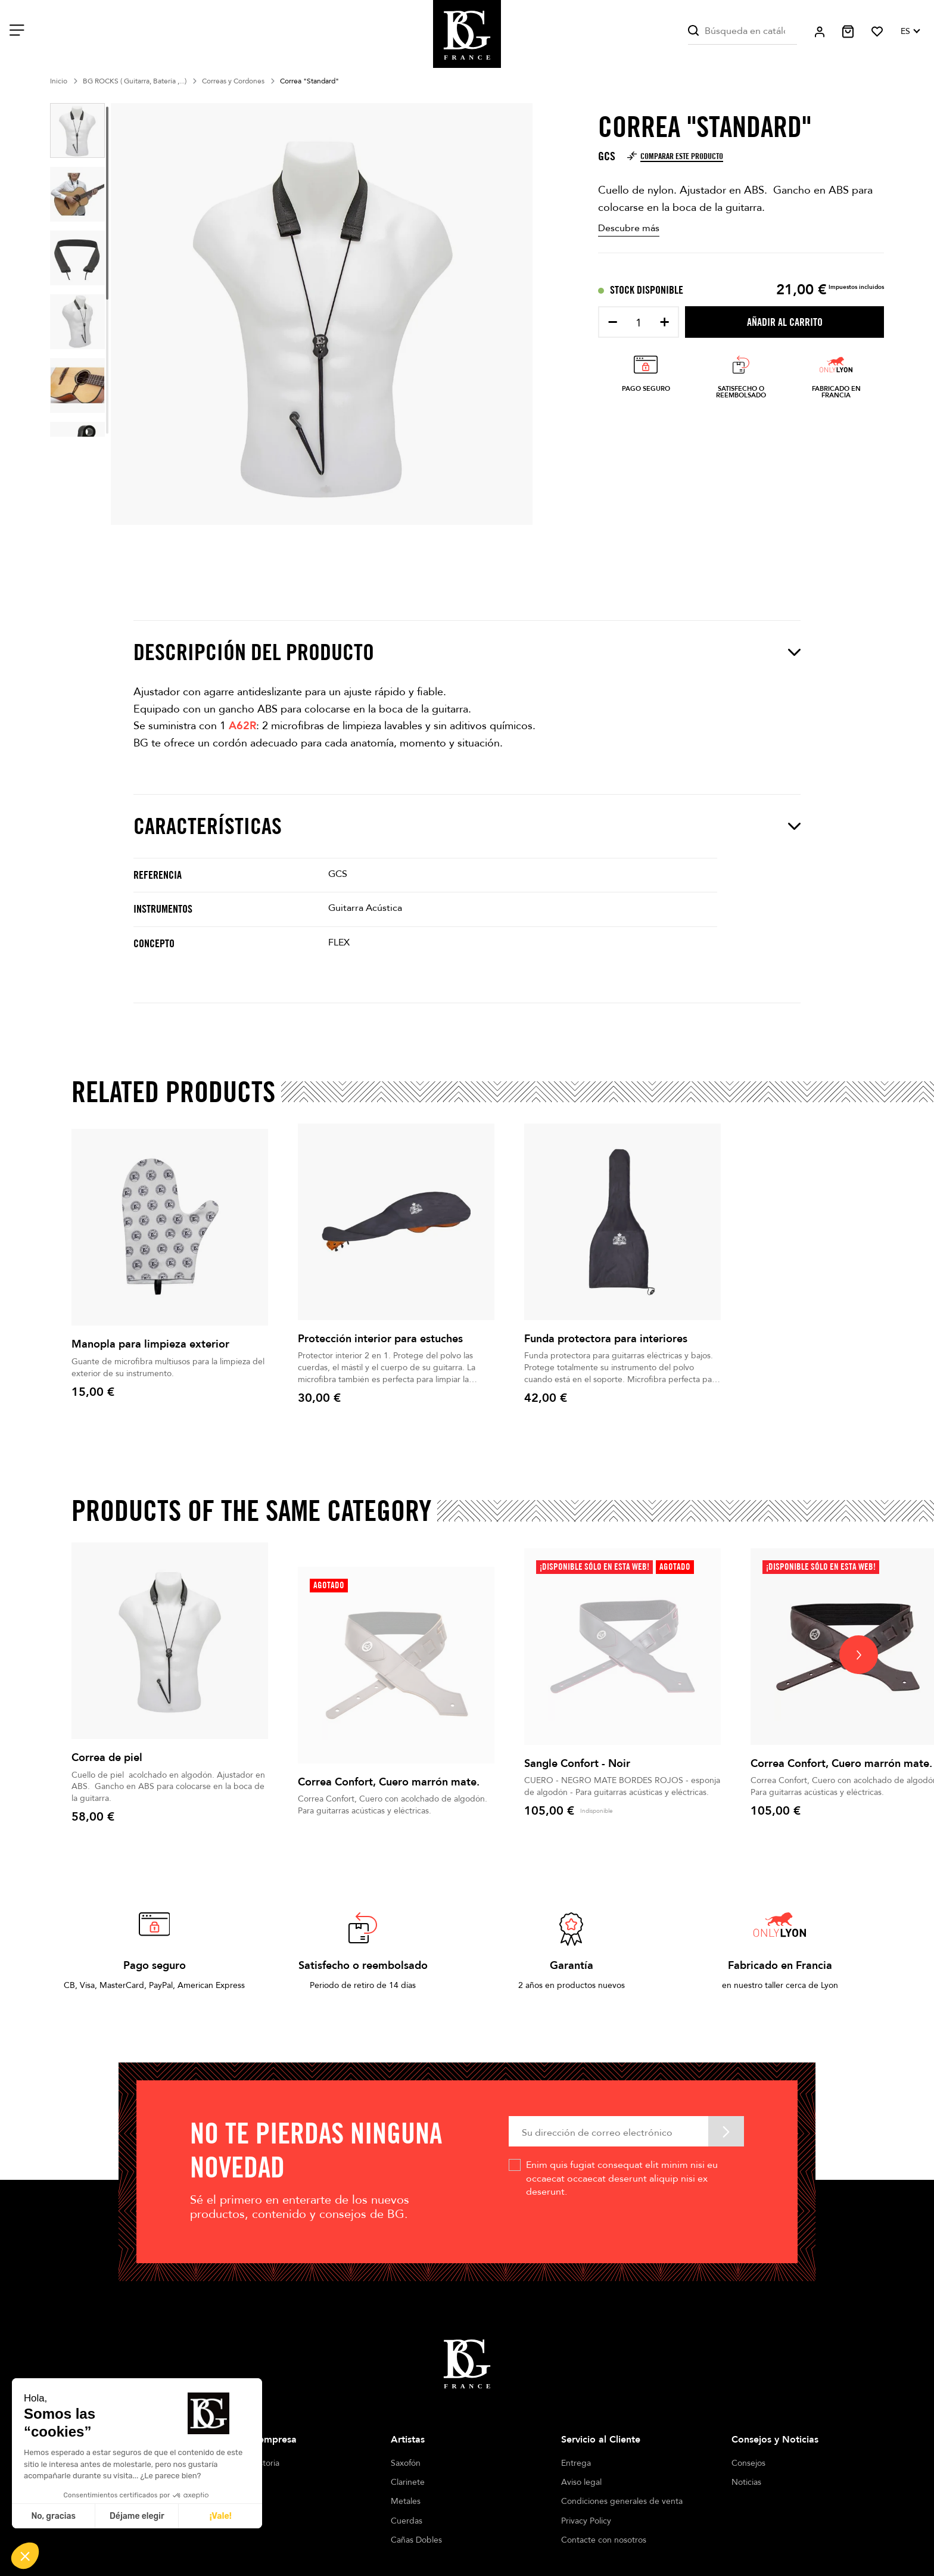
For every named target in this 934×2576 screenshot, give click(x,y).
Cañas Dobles (416, 2540)
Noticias (746, 2482)
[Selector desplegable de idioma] (910, 31)
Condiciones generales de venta (622, 2501)
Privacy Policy (586, 2521)
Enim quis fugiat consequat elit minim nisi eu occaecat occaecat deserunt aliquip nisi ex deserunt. (622, 2178)
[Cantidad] (638, 323)
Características (467, 826)
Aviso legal (581, 2482)
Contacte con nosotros (603, 2540)
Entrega (576, 2463)
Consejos (748, 2463)
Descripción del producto (467, 652)
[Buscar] (742, 31)
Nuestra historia (249, 2463)
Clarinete (408, 2482)
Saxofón (406, 2463)
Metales (406, 2501)
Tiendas (235, 2482)
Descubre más (628, 228)
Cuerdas (406, 2521)
